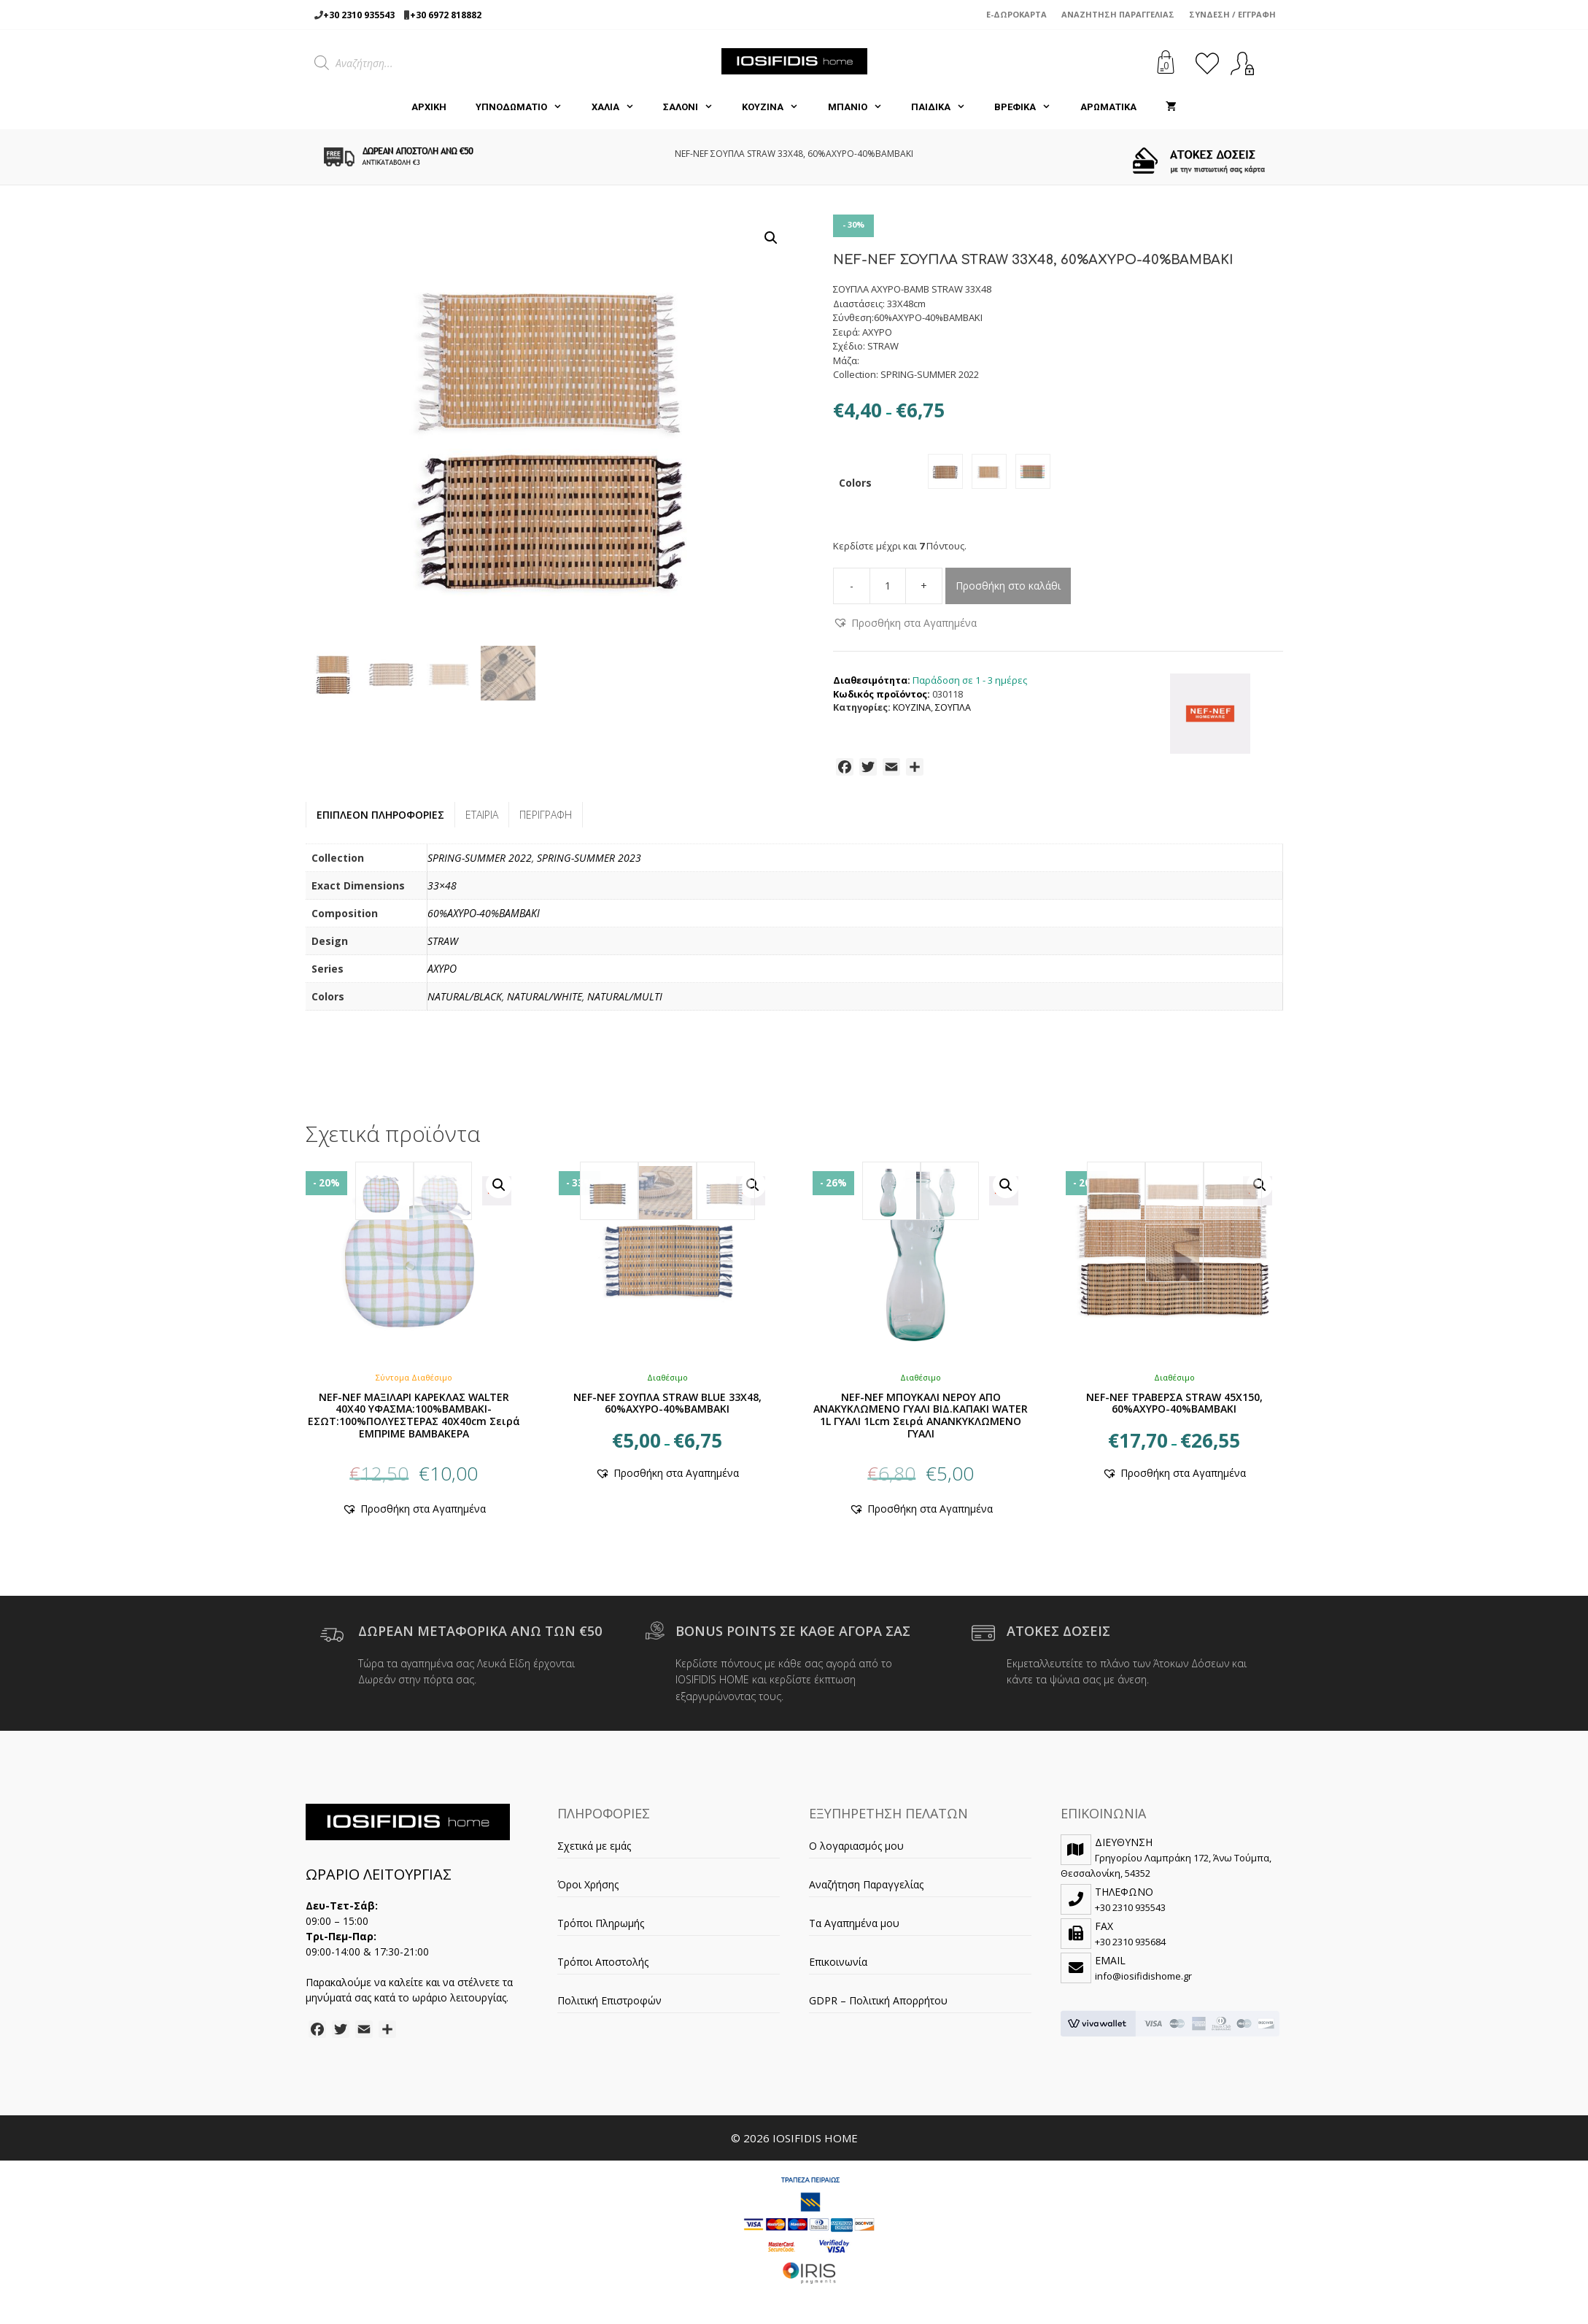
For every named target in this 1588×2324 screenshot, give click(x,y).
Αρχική (428, 106)
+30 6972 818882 (445, 15)
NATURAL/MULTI (624, 1002)
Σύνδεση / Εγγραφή (1232, 14)
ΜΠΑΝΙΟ (862, 107)
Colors (855, 486)
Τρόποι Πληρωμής (600, 1929)
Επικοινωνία (838, 1967)
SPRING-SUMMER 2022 (479, 863)
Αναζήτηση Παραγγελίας (1117, 14)
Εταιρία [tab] (481, 820)
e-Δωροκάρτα (1016, 14)
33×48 (442, 891)
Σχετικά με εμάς (594, 1851)
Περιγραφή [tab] (545, 820)
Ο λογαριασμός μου (856, 1851)
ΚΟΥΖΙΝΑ (777, 107)
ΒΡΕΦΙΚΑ (1029, 107)
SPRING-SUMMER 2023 (589, 863)
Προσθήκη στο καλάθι (1008, 591)
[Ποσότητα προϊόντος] (887, 592)
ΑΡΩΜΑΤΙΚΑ (1108, 106)
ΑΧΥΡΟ (442, 974)
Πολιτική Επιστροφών (609, 2006)
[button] (771, 238)
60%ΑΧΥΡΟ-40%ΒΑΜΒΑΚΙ (483, 919)
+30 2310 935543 (359, 15)
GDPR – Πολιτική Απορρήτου (878, 2006)
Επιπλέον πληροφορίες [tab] (380, 820)
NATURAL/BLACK (464, 1002)
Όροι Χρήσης (588, 1890)
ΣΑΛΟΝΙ (695, 107)
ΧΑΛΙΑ (620, 107)
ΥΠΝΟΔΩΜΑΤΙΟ (526, 107)
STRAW (442, 947)
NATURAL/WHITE (544, 1002)
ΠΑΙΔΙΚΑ (945, 107)
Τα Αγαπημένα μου (854, 1929)
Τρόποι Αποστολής (602, 1967)
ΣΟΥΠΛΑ (953, 713)
